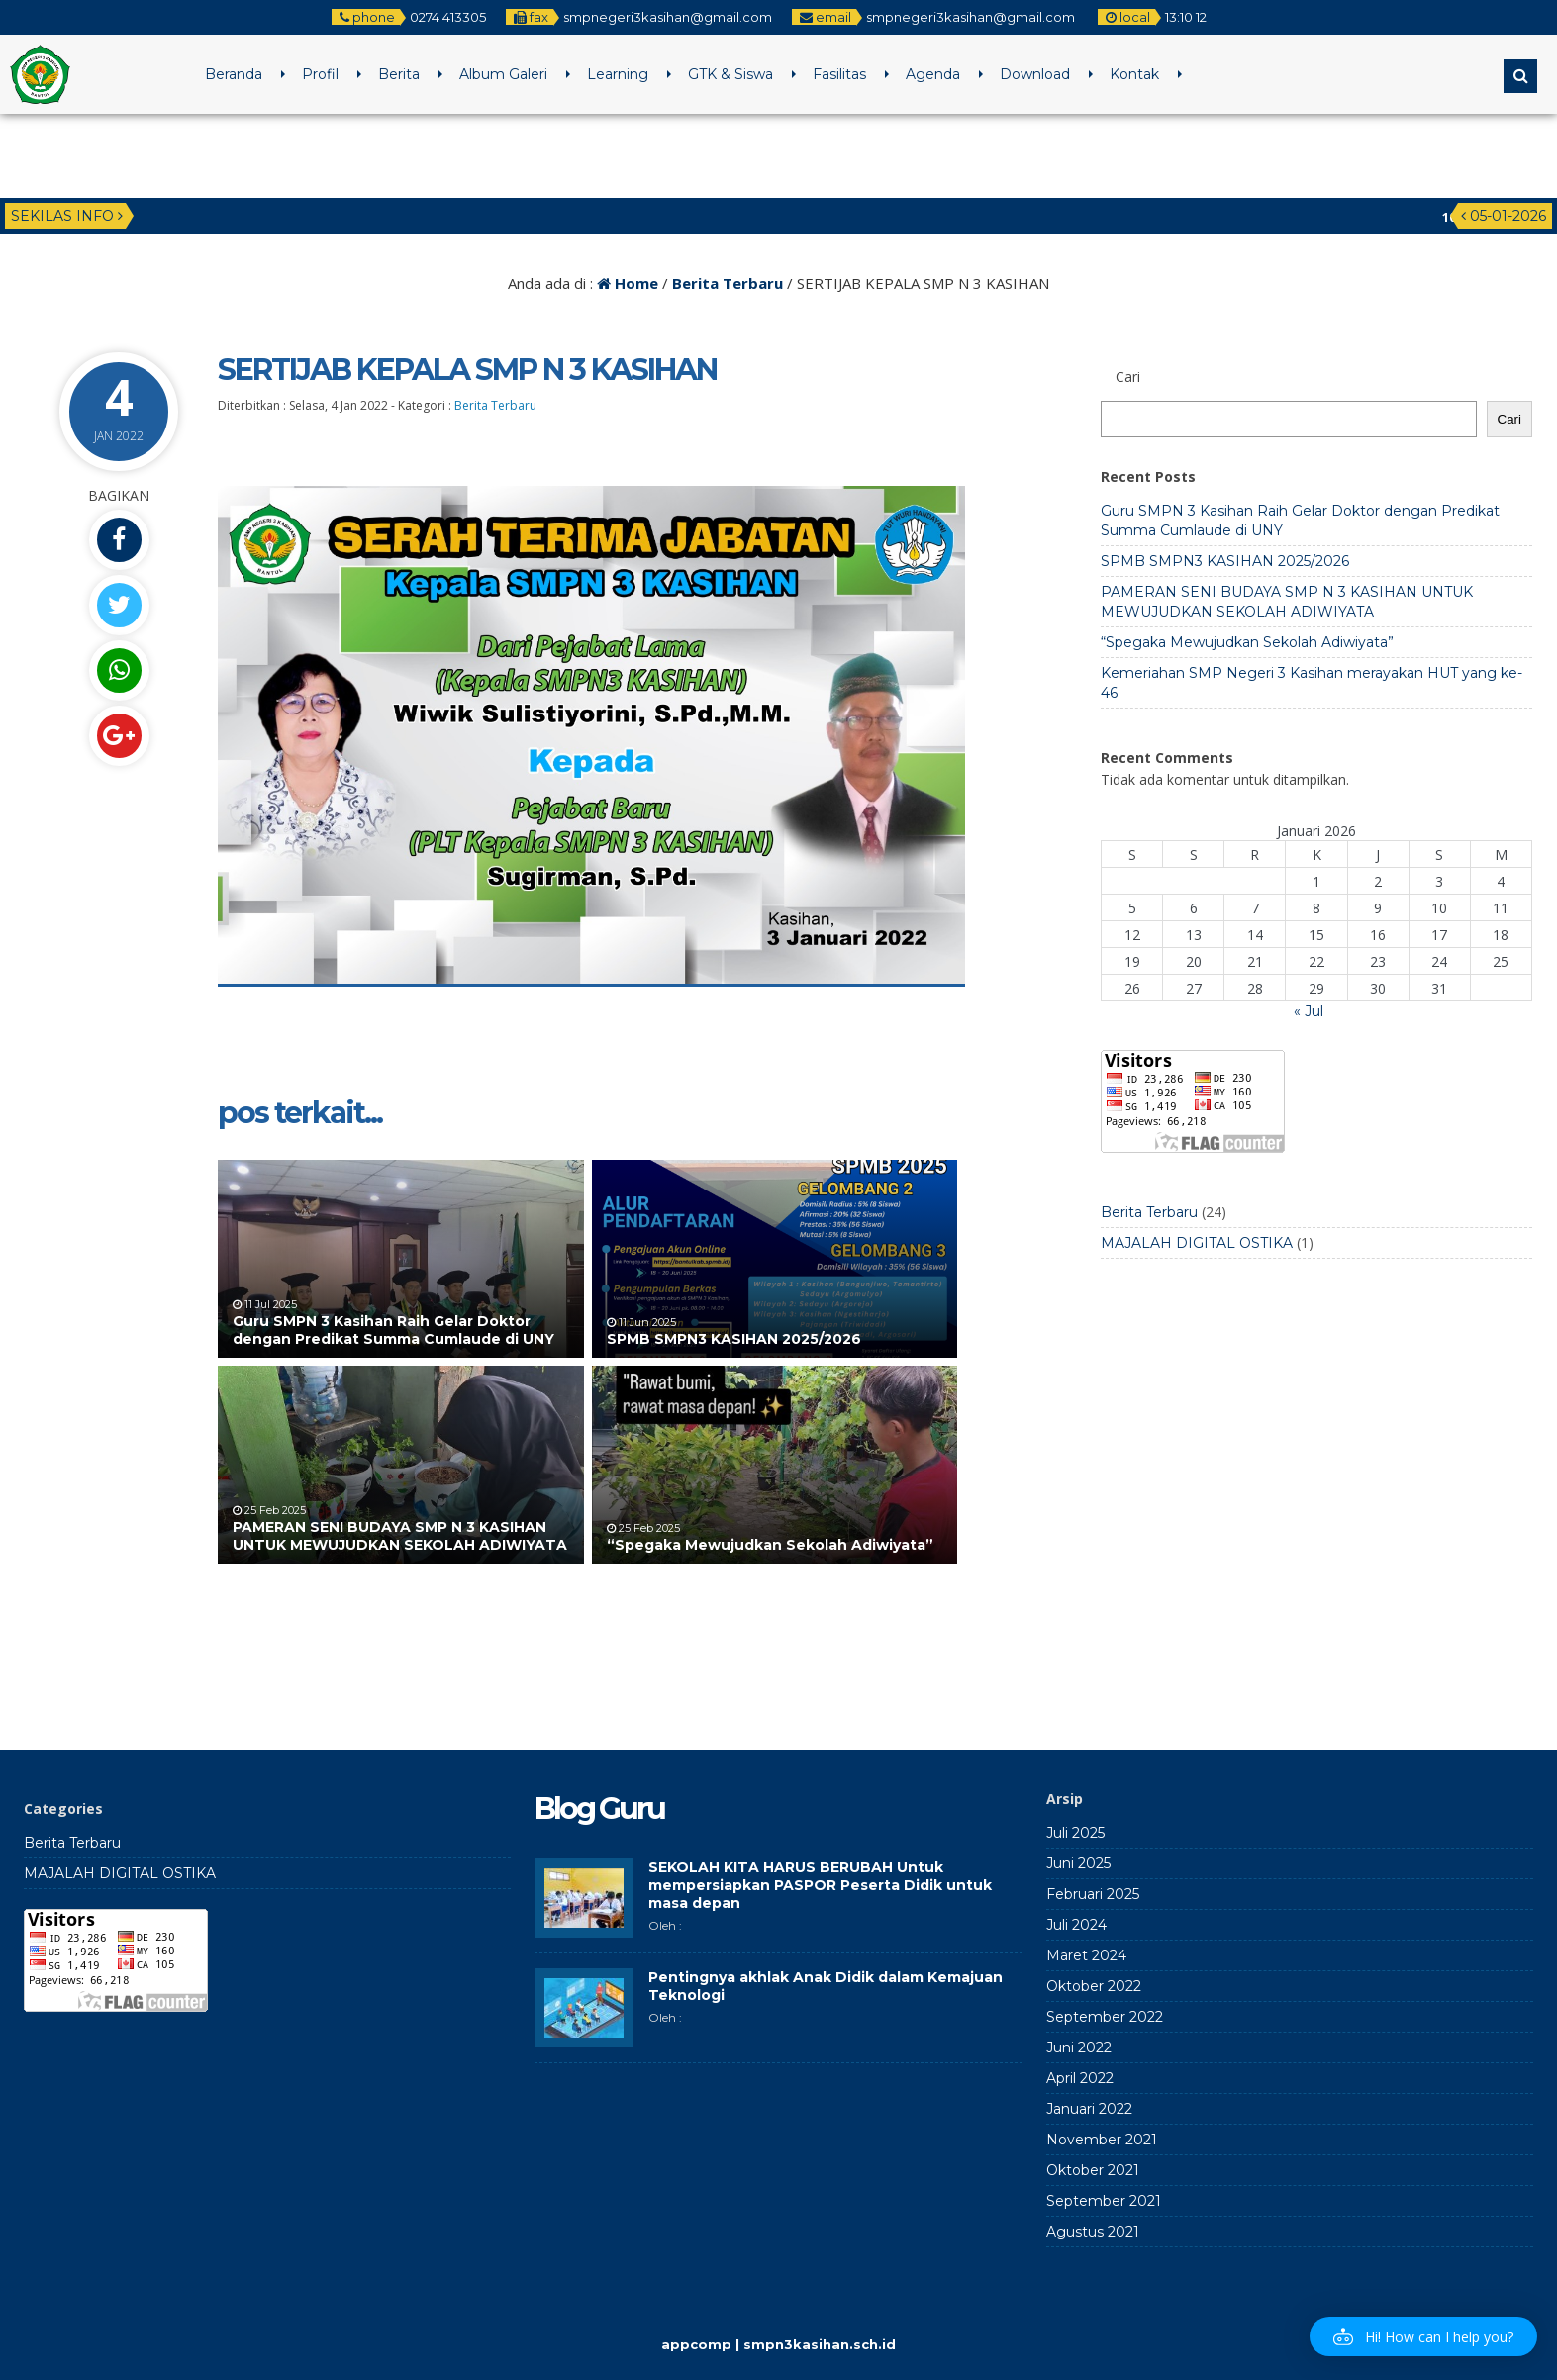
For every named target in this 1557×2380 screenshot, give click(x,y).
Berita (399, 74)
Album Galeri (503, 74)
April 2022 (1080, 2078)
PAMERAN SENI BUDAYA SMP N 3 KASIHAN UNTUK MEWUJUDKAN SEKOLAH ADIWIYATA (400, 1536)
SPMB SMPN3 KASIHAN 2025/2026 (734, 1339)
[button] (1423, 2336)
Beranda (233, 74)
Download (1035, 74)
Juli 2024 (1076, 1925)
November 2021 (1101, 2139)
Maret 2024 (1086, 1955)
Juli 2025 (1075, 1833)
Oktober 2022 (1093, 1986)
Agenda (933, 74)
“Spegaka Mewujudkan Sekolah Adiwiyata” (770, 1545)
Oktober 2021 (1092, 2170)
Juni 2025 (1078, 1863)
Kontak (1134, 74)
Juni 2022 (1079, 2047)
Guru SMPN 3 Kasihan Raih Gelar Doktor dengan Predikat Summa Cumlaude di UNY (393, 1330)
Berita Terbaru (727, 283)
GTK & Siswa (730, 74)
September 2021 (1103, 2201)
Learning (617, 74)
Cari (1509, 419)
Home (627, 283)
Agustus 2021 (1092, 2231)
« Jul (1308, 1011)
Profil (320, 74)
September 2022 (1104, 2017)
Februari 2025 (1092, 1894)
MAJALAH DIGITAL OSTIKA (1197, 1243)
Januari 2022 (1089, 2109)
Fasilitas (839, 74)
